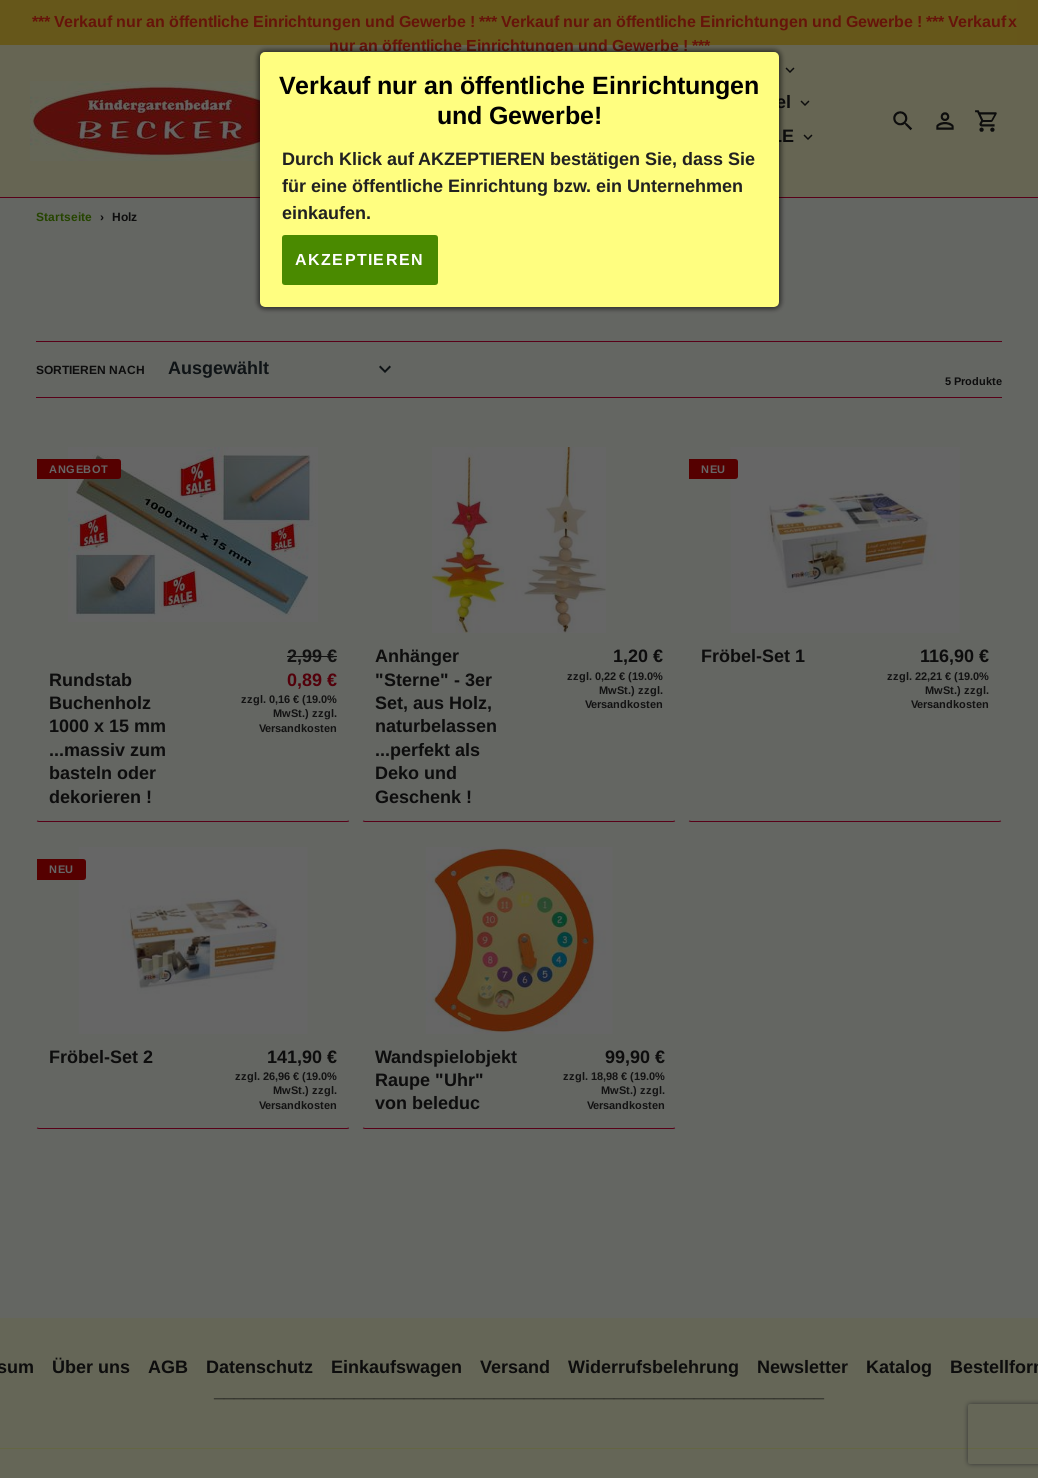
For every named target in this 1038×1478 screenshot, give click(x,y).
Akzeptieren (360, 259)
